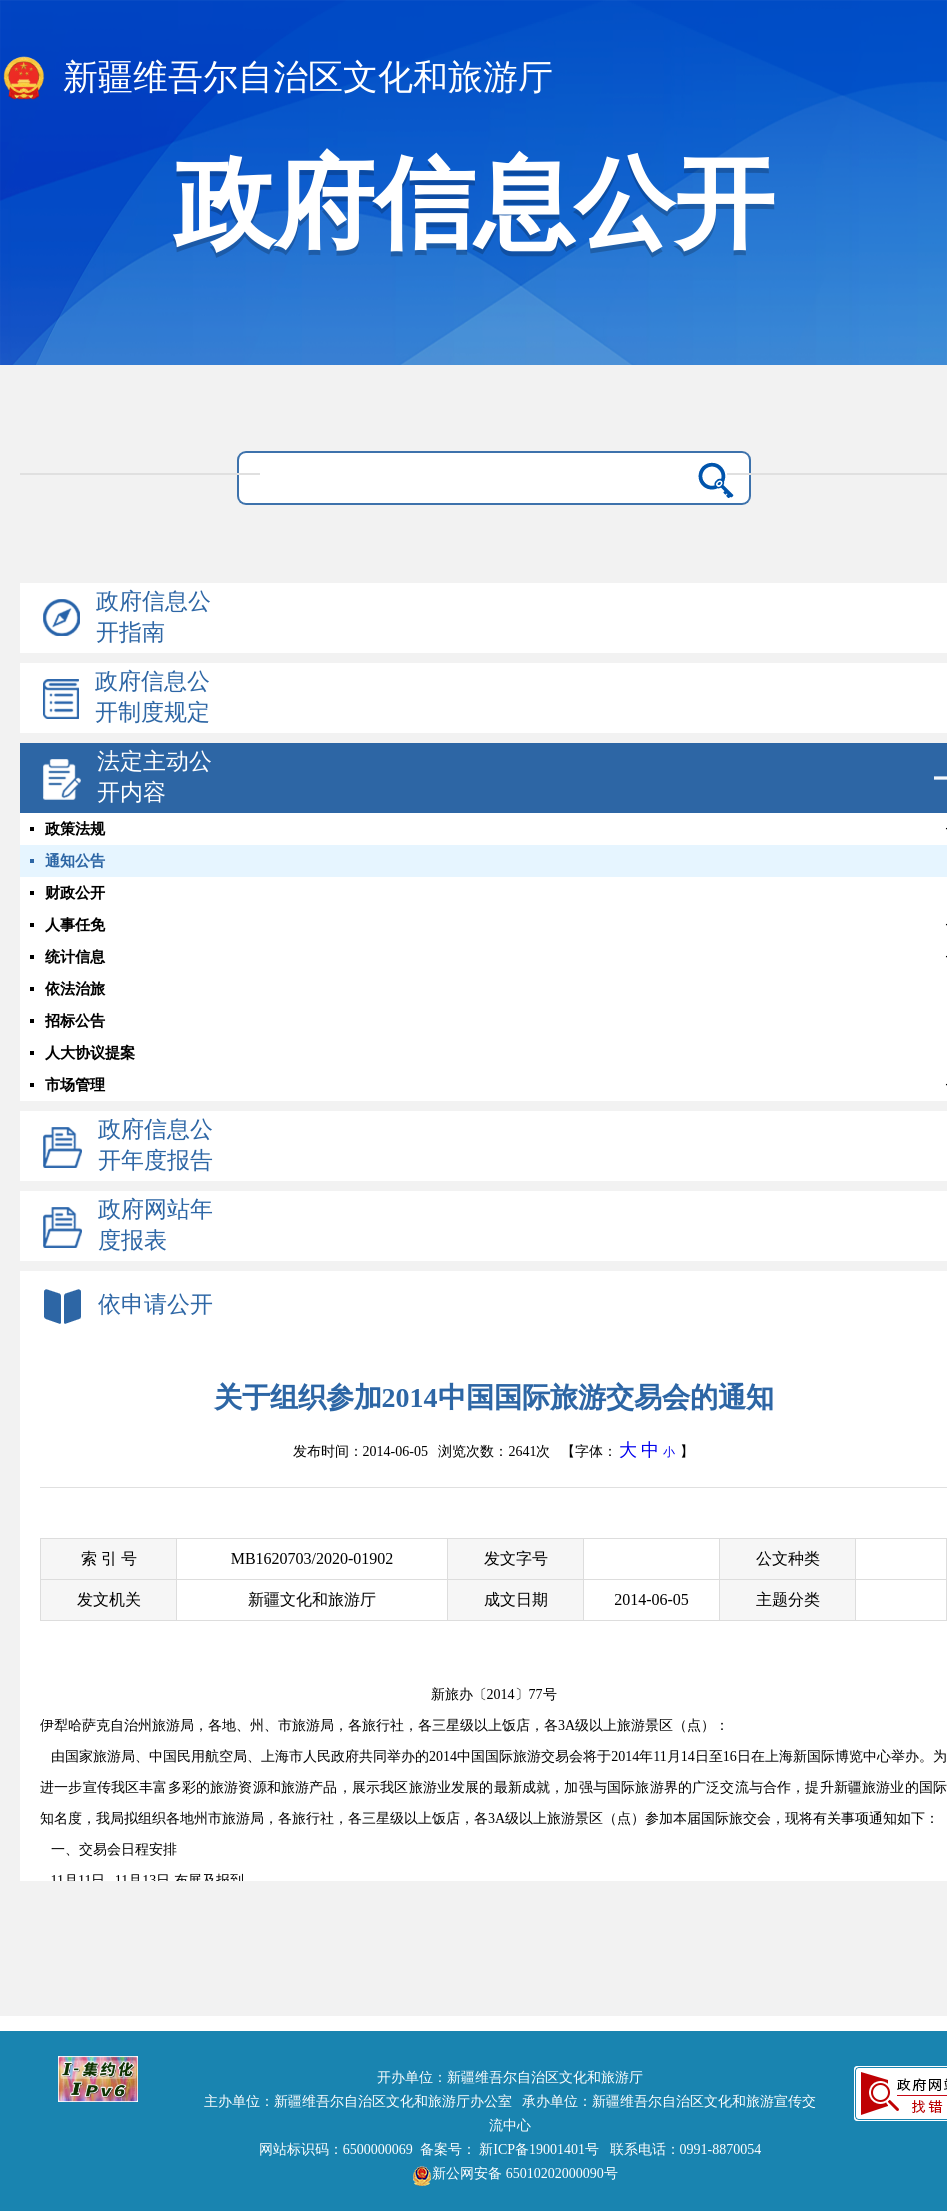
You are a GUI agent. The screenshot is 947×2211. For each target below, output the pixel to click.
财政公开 (75, 893)
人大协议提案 (90, 1053)
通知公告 (75, 861)
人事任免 (75, 925)
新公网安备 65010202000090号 (510, 2173)
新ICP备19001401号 (539, 2149)
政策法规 (75, 829)
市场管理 (75, 1085)
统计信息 (75, 957)
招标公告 (75, 1021)
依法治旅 (75, 989)
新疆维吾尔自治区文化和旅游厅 (276, 79)
